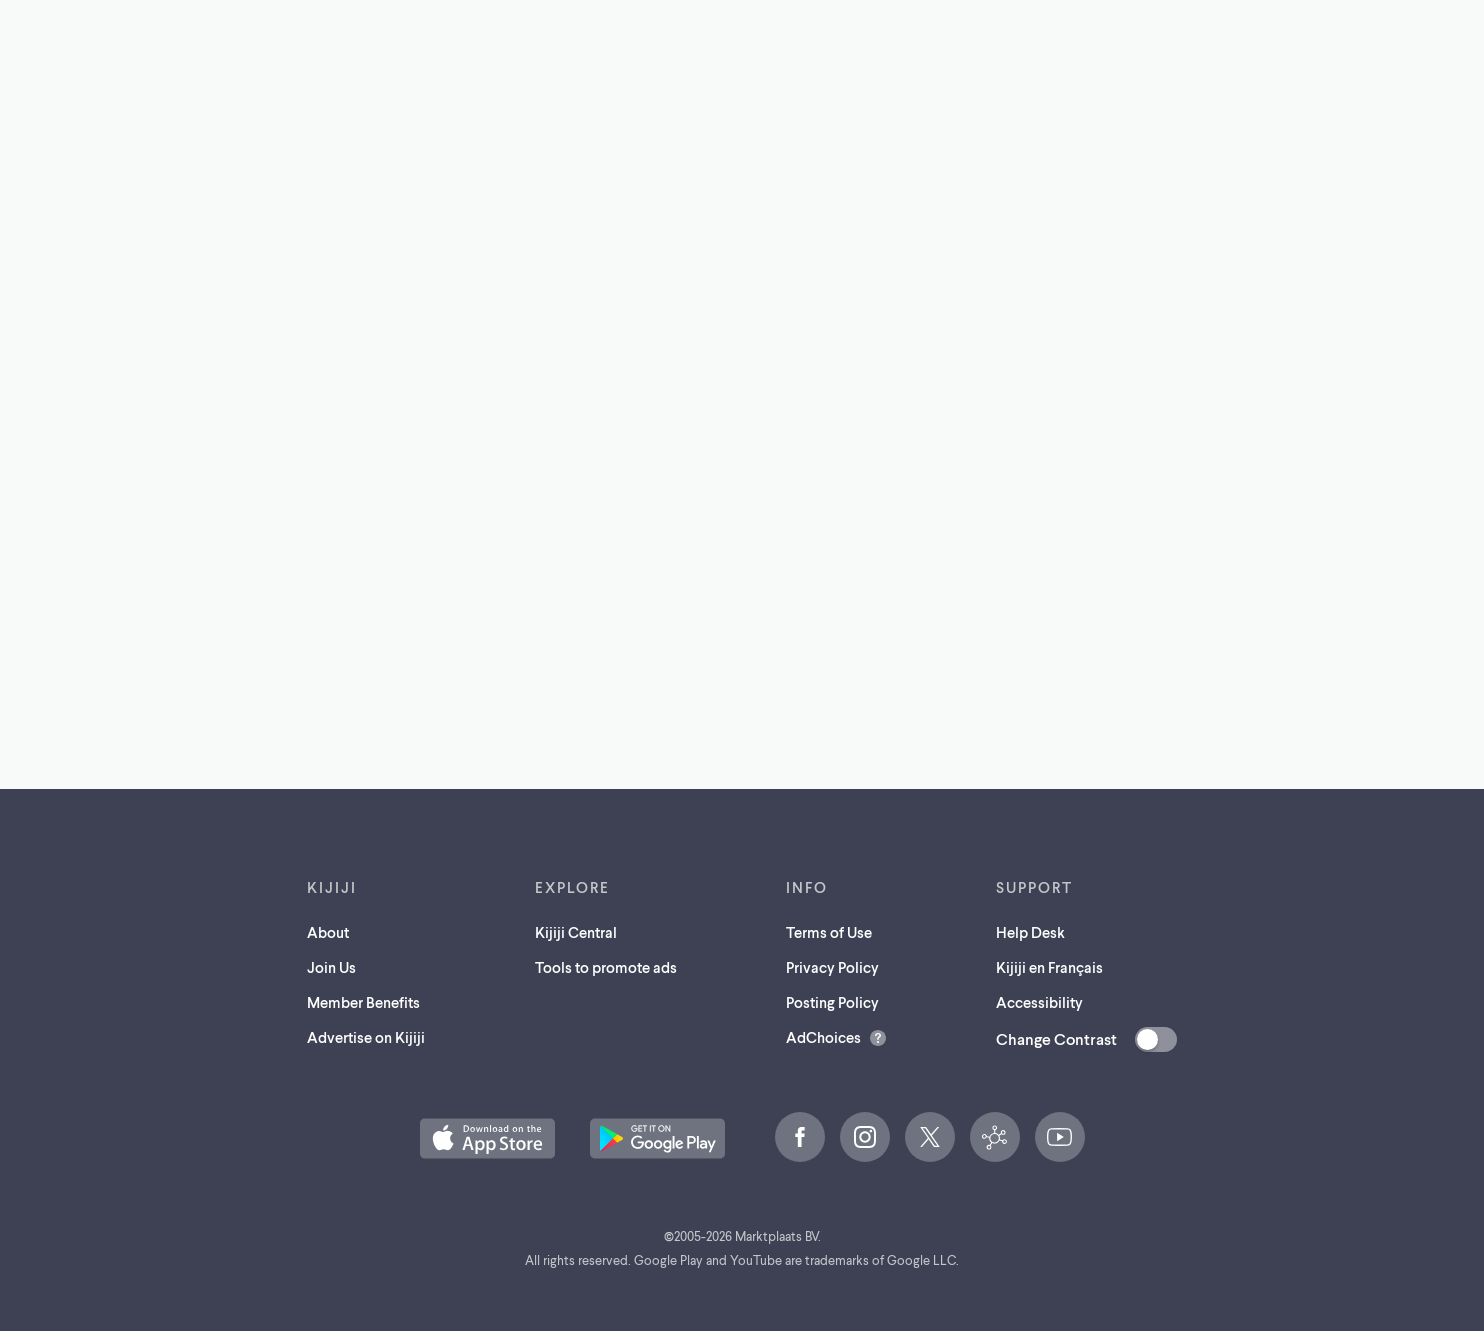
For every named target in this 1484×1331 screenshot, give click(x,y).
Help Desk (1030, 932)
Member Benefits (363, 1002)
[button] (487, 1138)
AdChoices (823, 1037)
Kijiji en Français (1049, 967)
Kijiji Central (576, 932)
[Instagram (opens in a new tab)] (865, 1137)
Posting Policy (832, 1002)
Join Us (331, 967)
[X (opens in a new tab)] (930, 1137)
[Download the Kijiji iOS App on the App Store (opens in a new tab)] (487, 1138)
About (328, 932)
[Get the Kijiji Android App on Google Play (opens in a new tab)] (657, 1138)
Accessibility (1039, 1002)
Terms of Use (829, 932)
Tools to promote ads (606, 967)
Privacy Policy (832, 967)
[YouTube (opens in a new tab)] (1060, 1137)
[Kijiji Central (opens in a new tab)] (995, 1137)
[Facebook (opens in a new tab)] (800, 1137)
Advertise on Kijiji (366, 1037)
